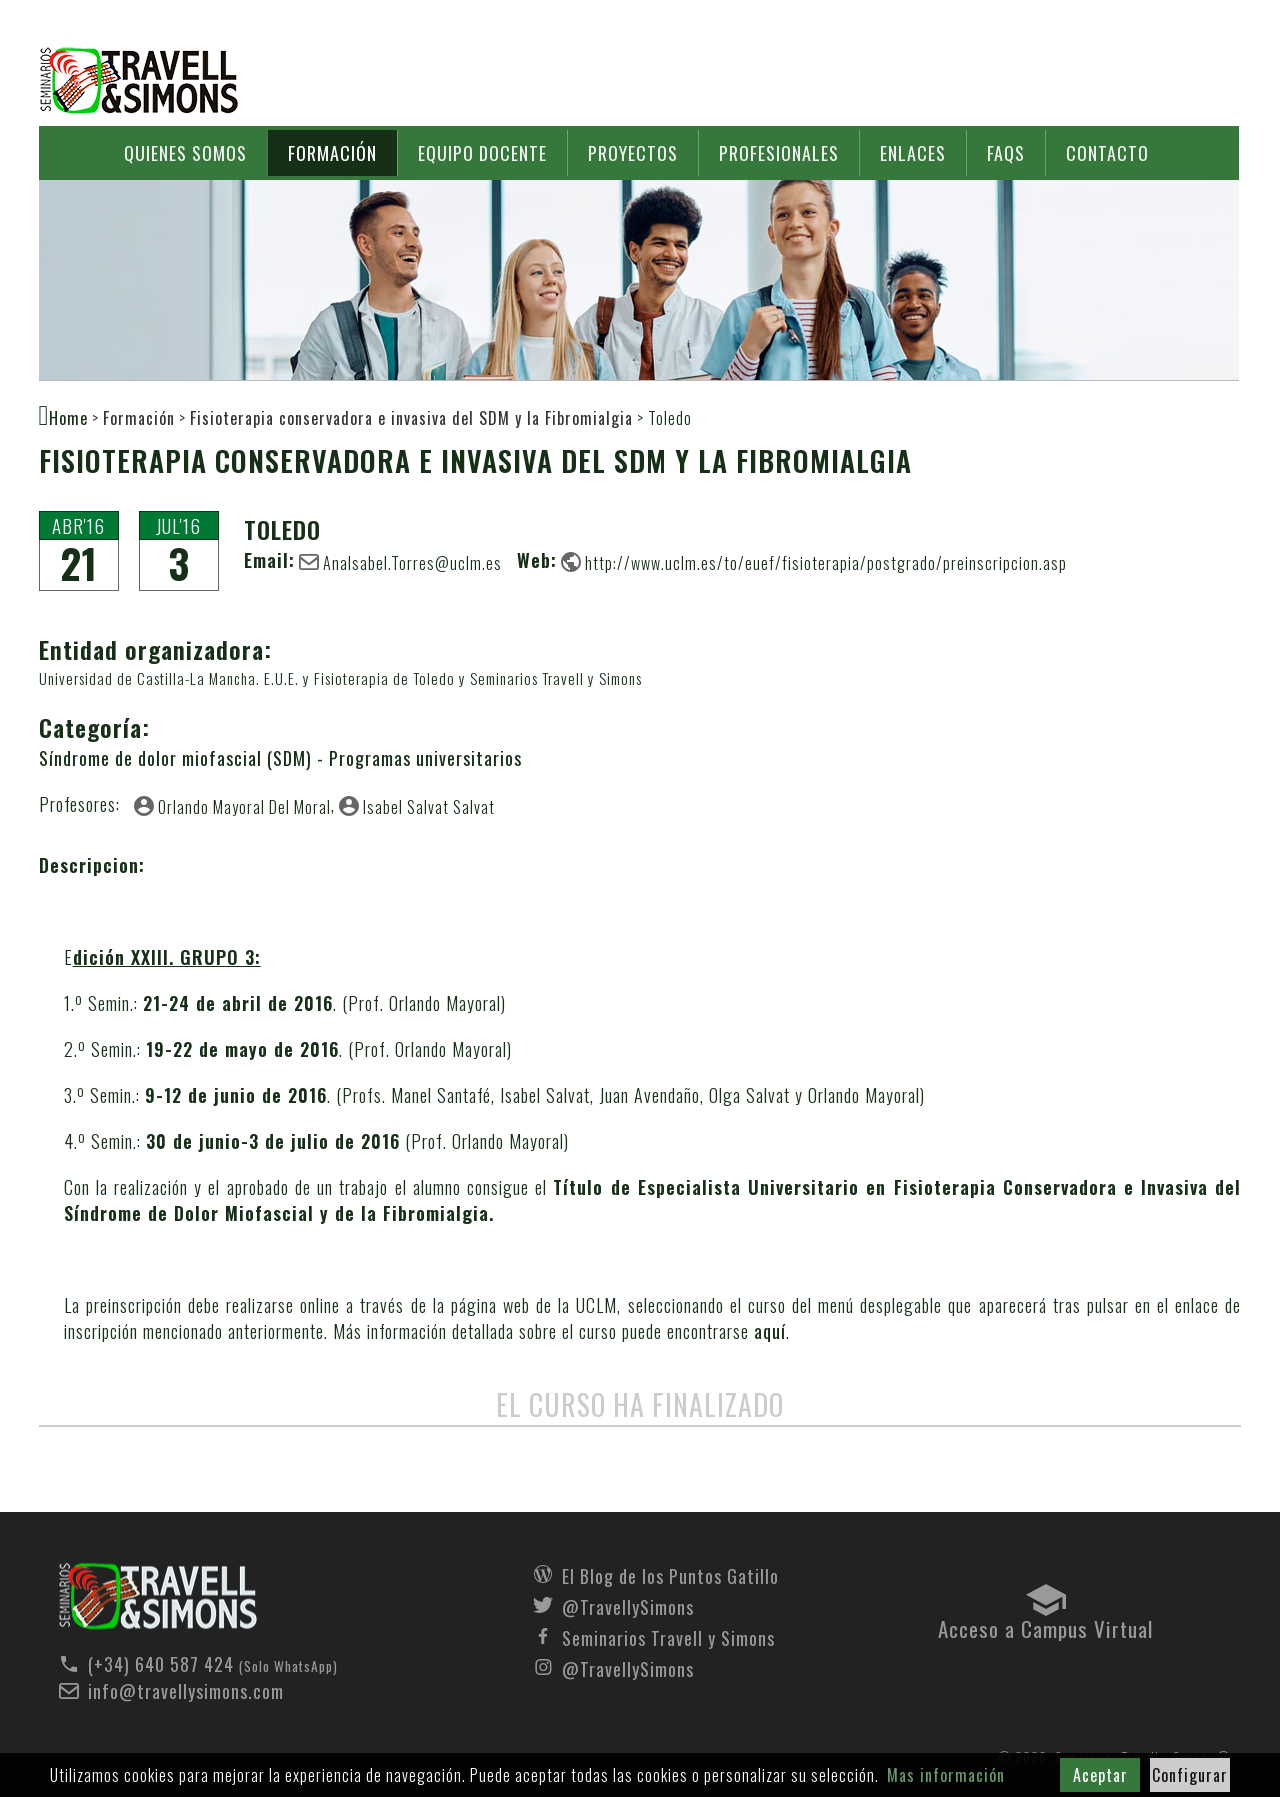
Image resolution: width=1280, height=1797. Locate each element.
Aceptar (1100, 1775)
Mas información (946, 1775)
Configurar (1190, 1775)
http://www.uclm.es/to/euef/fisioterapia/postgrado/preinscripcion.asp (826, 562)
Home (68, 417)
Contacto (1107, 153)
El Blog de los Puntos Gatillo (670, 1574)
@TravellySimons (628, 1605)
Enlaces (913, 153)
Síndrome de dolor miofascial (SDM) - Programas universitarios (280, 758)
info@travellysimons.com (186, 1691)
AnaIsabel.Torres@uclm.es (412, 562)
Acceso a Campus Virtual (1045, 1624)
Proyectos (633, 153)
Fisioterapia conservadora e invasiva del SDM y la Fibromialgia (411, 418)
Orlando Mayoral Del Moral (244, 806)
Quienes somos (185, 153)
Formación (332, 153)
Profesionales (779, 153)
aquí (770, 1331)
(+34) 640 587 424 (161, 1664)
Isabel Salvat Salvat (429, 806)
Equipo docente (482, 153)
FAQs (1006, 153)
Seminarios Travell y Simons (139, 81)
